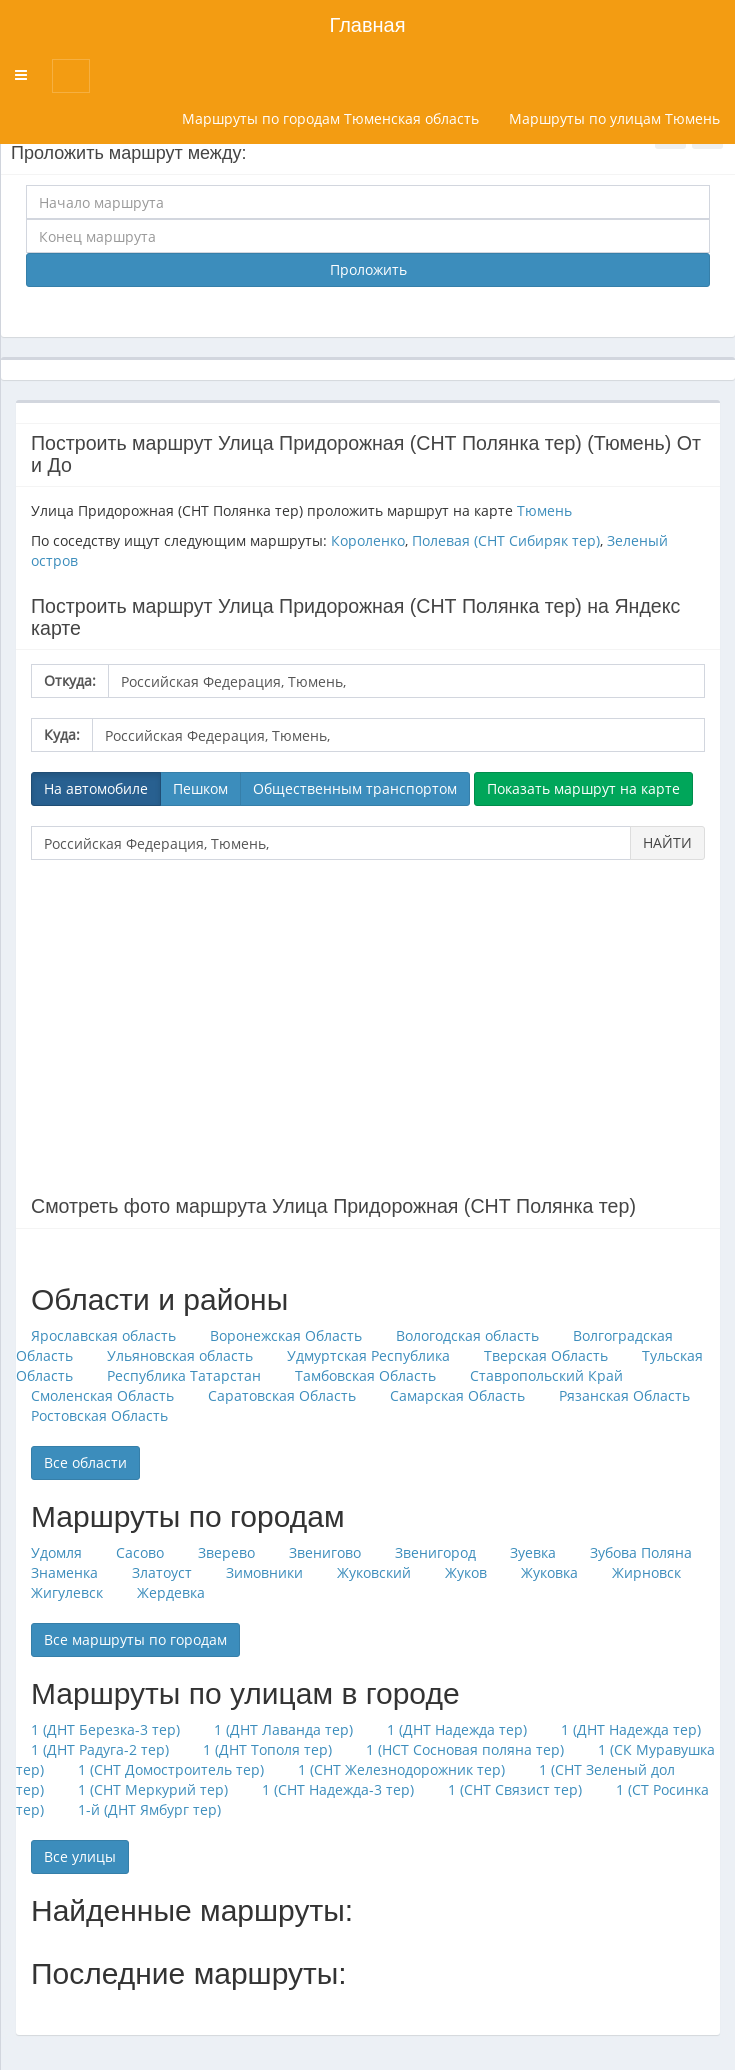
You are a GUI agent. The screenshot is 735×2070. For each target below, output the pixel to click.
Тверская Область (546, 1355)
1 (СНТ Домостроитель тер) (171, 1769)
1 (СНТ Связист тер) (515, 1789)
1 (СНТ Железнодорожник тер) (401, 1769)
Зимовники (264, 1572)
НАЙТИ (667, 842)
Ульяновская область (180, 1355)
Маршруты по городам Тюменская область (330, 118)
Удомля (56, 1552)
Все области (85, 1462)
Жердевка (171, 1592)
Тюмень (544, 510)
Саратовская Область (282, 1395)
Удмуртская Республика (368, 1355)
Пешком (200, 788)
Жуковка (549, 1572)
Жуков (466, 1572)
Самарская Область (457, 1395)
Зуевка (533, 1552)
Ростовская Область (99, 1415)
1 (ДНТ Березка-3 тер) (105, 1729)
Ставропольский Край (546, 1375)
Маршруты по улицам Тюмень (614, 118)
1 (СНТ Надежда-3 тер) (338, 1789)
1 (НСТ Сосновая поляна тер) (465, 1749)
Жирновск (646, 1572)
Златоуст (162, 1572)
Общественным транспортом (355, 788)
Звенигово (325, 1552)
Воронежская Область (286, 1335)
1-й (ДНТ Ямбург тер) (149, 1809)
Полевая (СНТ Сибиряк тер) (506, 540)
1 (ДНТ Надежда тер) (457, 1729)
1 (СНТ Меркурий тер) (153, 1789)
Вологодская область (467, 1335)
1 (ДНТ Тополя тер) (267, 1749)
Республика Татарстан (184, 1375)
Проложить (368, 269)
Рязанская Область (624, 1395)
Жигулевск (67, 1592)
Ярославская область (103, 1335)
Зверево (226, 1552)
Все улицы (80, 1856)
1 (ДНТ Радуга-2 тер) (100, 1749)
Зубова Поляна (641, 1552)
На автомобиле (96, 788)
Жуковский (374, 1572)
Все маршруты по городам (135, 1639)
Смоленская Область (102, 1395)
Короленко (368, 540)
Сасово (140, 1552)
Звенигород (435, 1552)
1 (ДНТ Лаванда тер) (283, 1729)
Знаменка (64, 1572)
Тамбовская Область (365, 1375)
